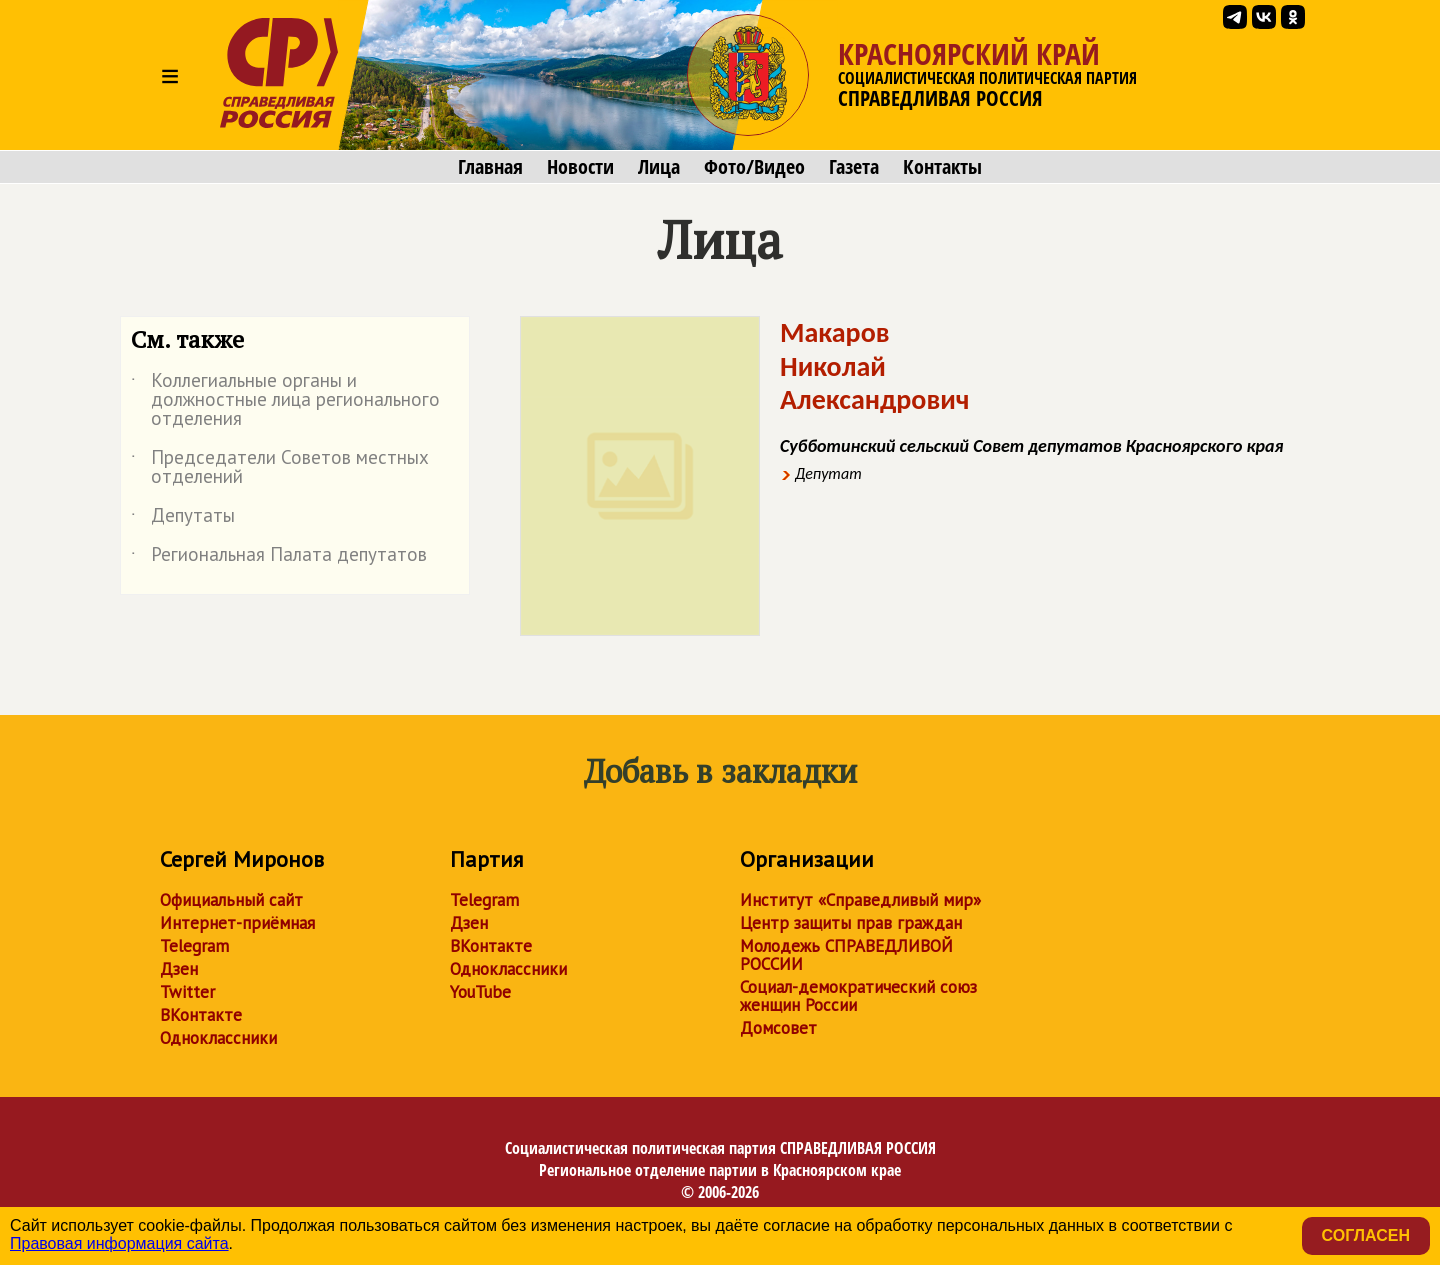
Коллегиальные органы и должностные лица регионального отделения (285, 400)
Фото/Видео (754, 167)
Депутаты (183, 519)
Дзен (179, 969)
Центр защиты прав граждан (851, 923)
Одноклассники (218, 1038)
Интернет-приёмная (237, 923)
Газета (854, 167)
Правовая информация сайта (119, 1243)
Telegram (194, 946)
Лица (659, 167)
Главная (490, 167)
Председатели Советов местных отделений (280, 468)
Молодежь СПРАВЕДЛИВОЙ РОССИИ (846, 955)
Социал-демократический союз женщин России (858, 996)
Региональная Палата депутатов (279, 558)
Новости (580, 167)
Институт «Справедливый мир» (860, 900)
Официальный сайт (231, 900)
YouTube (480, 992)
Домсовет (778, 1028)
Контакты (942, 167)
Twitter (187, 992)
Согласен (1366, 1235)
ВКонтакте (201, 1015)
